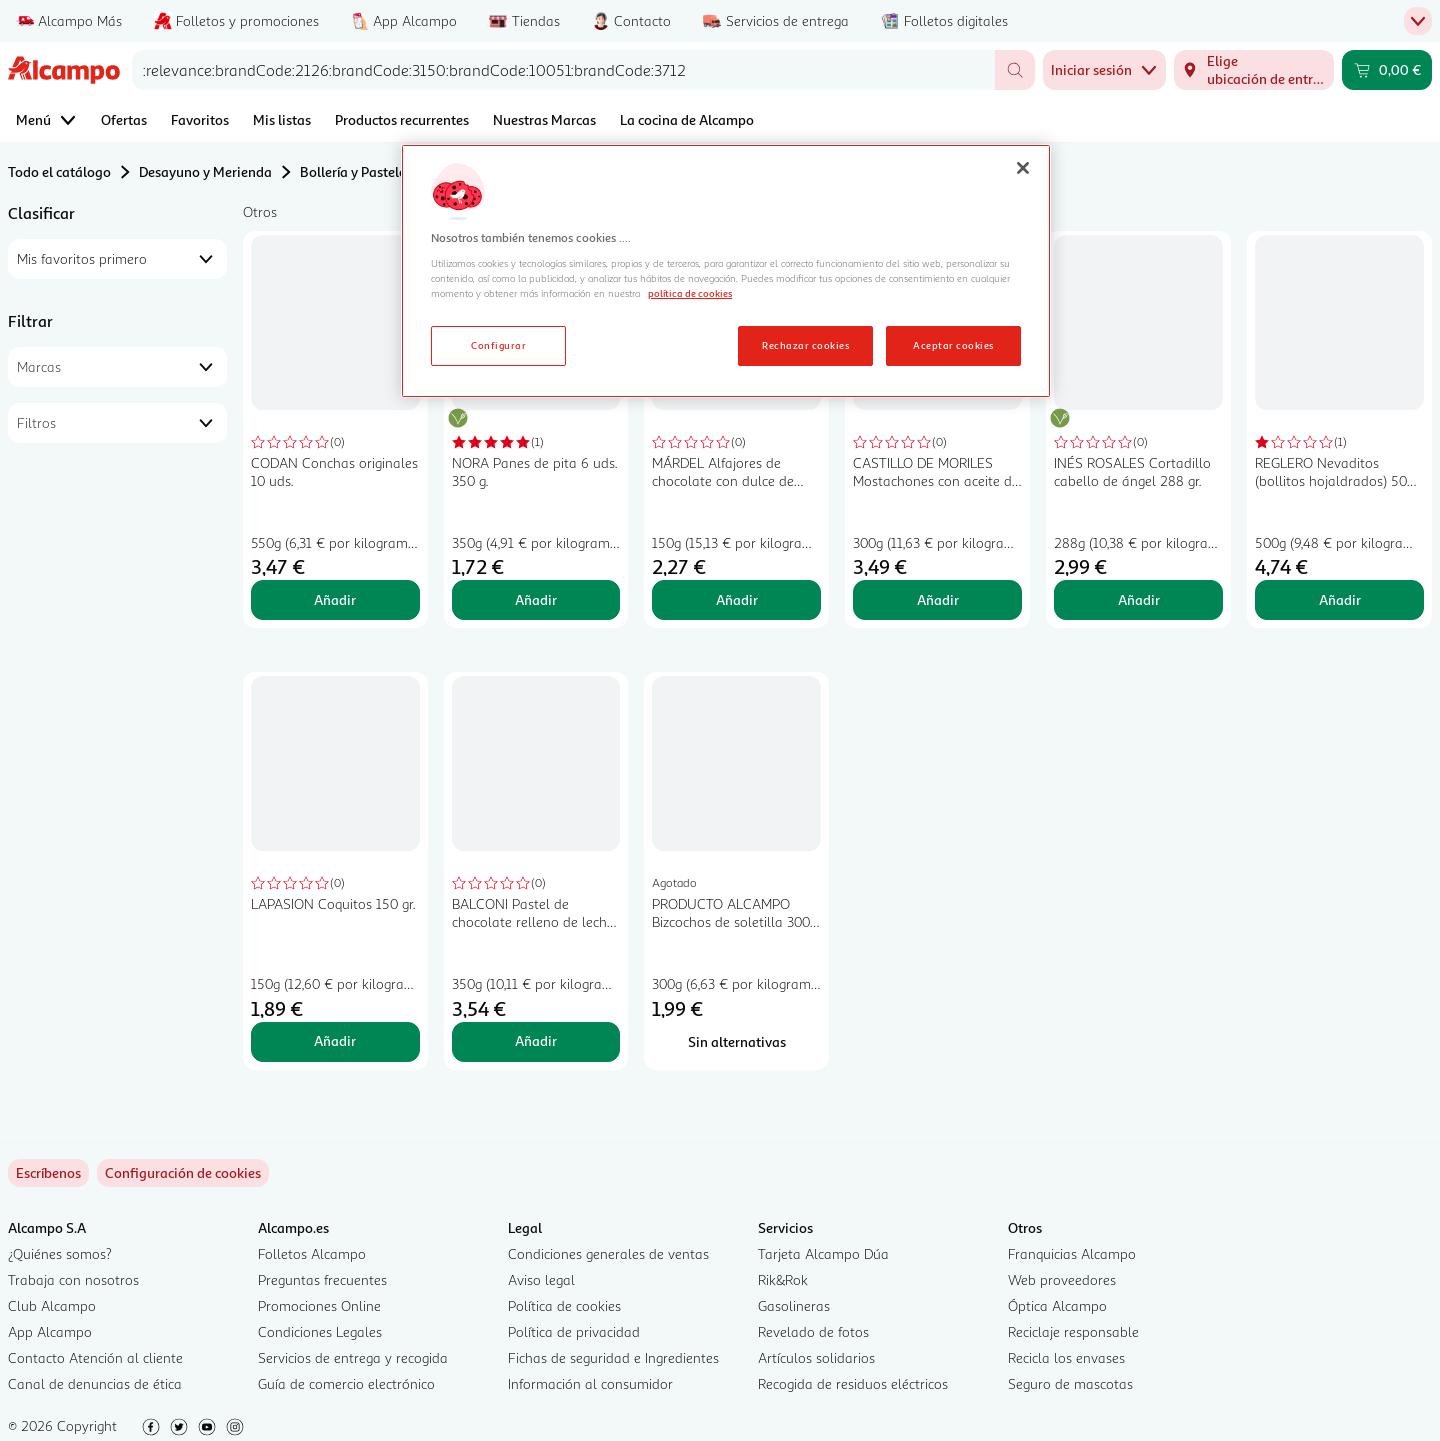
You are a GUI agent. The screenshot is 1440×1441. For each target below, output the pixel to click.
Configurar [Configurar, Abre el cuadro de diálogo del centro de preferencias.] (498, 345)
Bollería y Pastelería (361, 171)
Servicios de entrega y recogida (353, 1357)
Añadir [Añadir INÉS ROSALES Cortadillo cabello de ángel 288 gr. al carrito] (1139, 599)
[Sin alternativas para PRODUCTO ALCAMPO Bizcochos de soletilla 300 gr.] (736, 1042)
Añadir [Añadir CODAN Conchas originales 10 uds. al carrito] (335, 599)
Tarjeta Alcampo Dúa (823, 1253)
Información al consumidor (590, 1383)
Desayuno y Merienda (205, 171)
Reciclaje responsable (1073, 1331)
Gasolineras (794, 1305)
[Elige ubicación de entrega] (1254, 70)
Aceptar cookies (953, 345)
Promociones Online (319, 1305)
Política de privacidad (574, 1331)
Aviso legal (541, 1279)
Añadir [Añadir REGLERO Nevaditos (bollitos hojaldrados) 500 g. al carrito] (1340, 599)
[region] (726, 271)
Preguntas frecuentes (322, 1279)
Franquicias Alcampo (1072, 1253)
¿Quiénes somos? (60, 1253)
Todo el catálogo (59, 171)
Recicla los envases (1066, 1357)
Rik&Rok (783, 1279)
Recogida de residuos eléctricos (853, 1383)
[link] (183, 1173)
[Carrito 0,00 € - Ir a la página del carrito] (1387, 70)
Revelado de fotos (813, 1331)
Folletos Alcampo (312, 1253)
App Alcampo (50, 1331)
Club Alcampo (52, 1305)
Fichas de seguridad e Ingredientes (613, 1357)
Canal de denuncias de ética (95, 1383)
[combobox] (563, 70)
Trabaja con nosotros (73, 1279)
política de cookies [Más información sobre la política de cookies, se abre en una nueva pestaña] (690, 293)
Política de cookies (564, 1305)
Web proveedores (1062, 1279)
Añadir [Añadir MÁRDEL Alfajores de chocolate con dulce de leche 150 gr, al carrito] (737, 599)
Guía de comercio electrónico (346, 1383)
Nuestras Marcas (544, 119)
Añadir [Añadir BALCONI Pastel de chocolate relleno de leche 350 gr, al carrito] (536, 1040)
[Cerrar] (1023, 168)
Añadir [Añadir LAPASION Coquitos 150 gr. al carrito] (335, 1040)
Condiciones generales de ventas (608, 1253)
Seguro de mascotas (1070, 1383)
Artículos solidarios (816, 1357)
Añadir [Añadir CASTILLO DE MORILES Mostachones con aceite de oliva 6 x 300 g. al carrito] (938, 599)
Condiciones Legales (320, 1331)
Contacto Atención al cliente (95, 1357)
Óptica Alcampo (1057, 1305)
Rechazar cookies (805, 345)
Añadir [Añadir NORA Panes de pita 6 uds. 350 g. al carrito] (536, 599)
